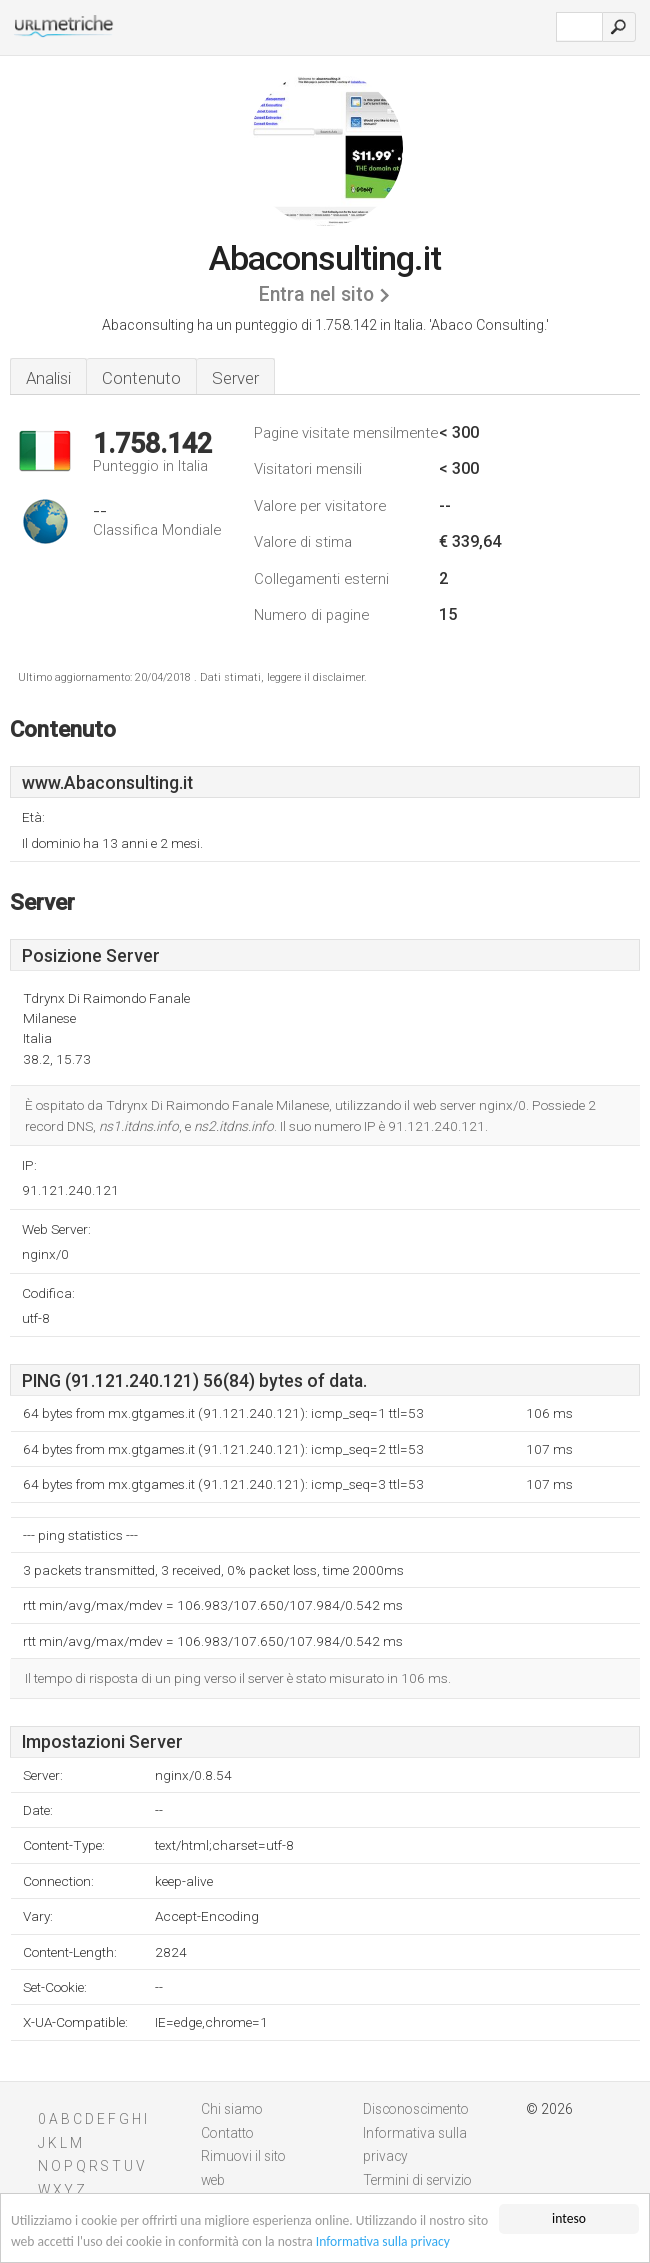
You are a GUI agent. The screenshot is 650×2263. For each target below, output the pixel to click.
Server (235, 378)
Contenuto (141, 378)
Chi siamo (232, 2109)
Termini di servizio (417, 2180)
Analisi (48, 378)
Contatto (227, 2133)
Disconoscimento (416, 2109)
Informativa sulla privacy (383, 2243)
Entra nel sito (316, 294)
